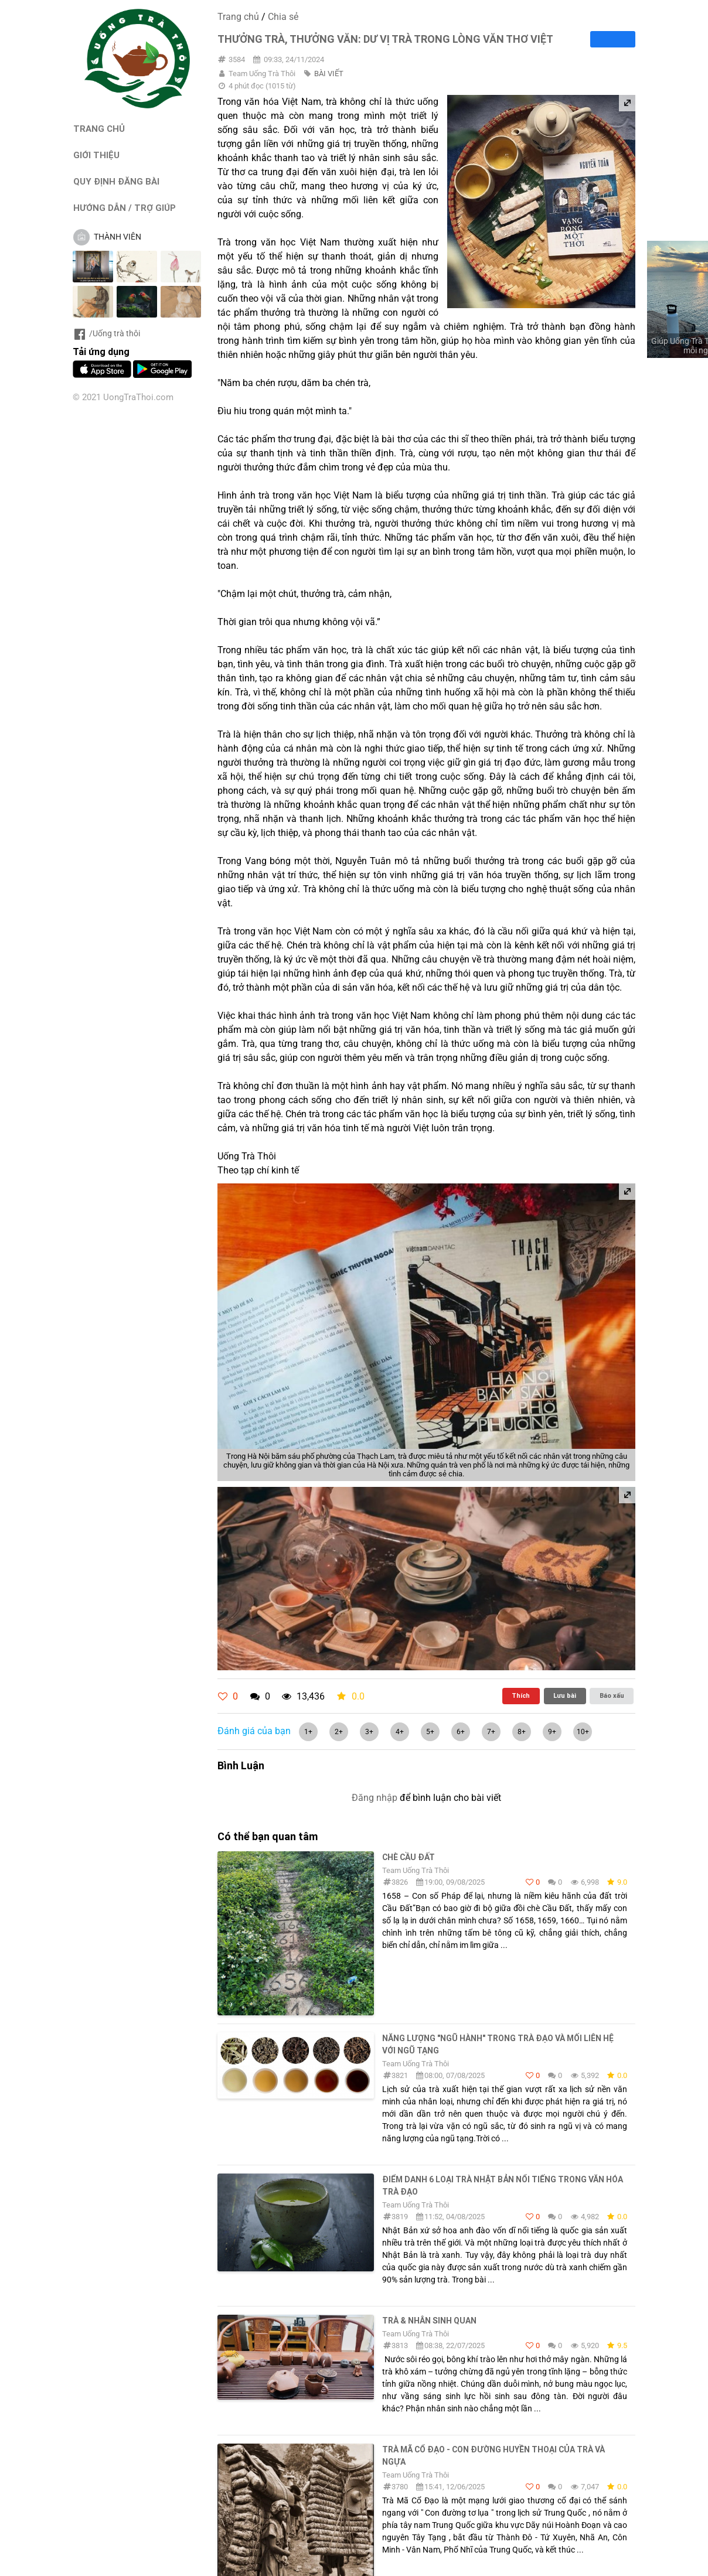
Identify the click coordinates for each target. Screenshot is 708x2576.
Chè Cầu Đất (408, 1857)
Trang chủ (238, 16)
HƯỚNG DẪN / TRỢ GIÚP (124, 207)
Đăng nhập (374, 1797)
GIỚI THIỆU (96, 155)
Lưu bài (564, 1695)
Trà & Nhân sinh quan (429, 2320)
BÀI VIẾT (328, 73)
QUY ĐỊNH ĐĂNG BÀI (116, 181)
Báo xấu (612, 1695)
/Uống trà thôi (106, 333)
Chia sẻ (283, 16)
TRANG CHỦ (99, 128)
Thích (521, 1695)
